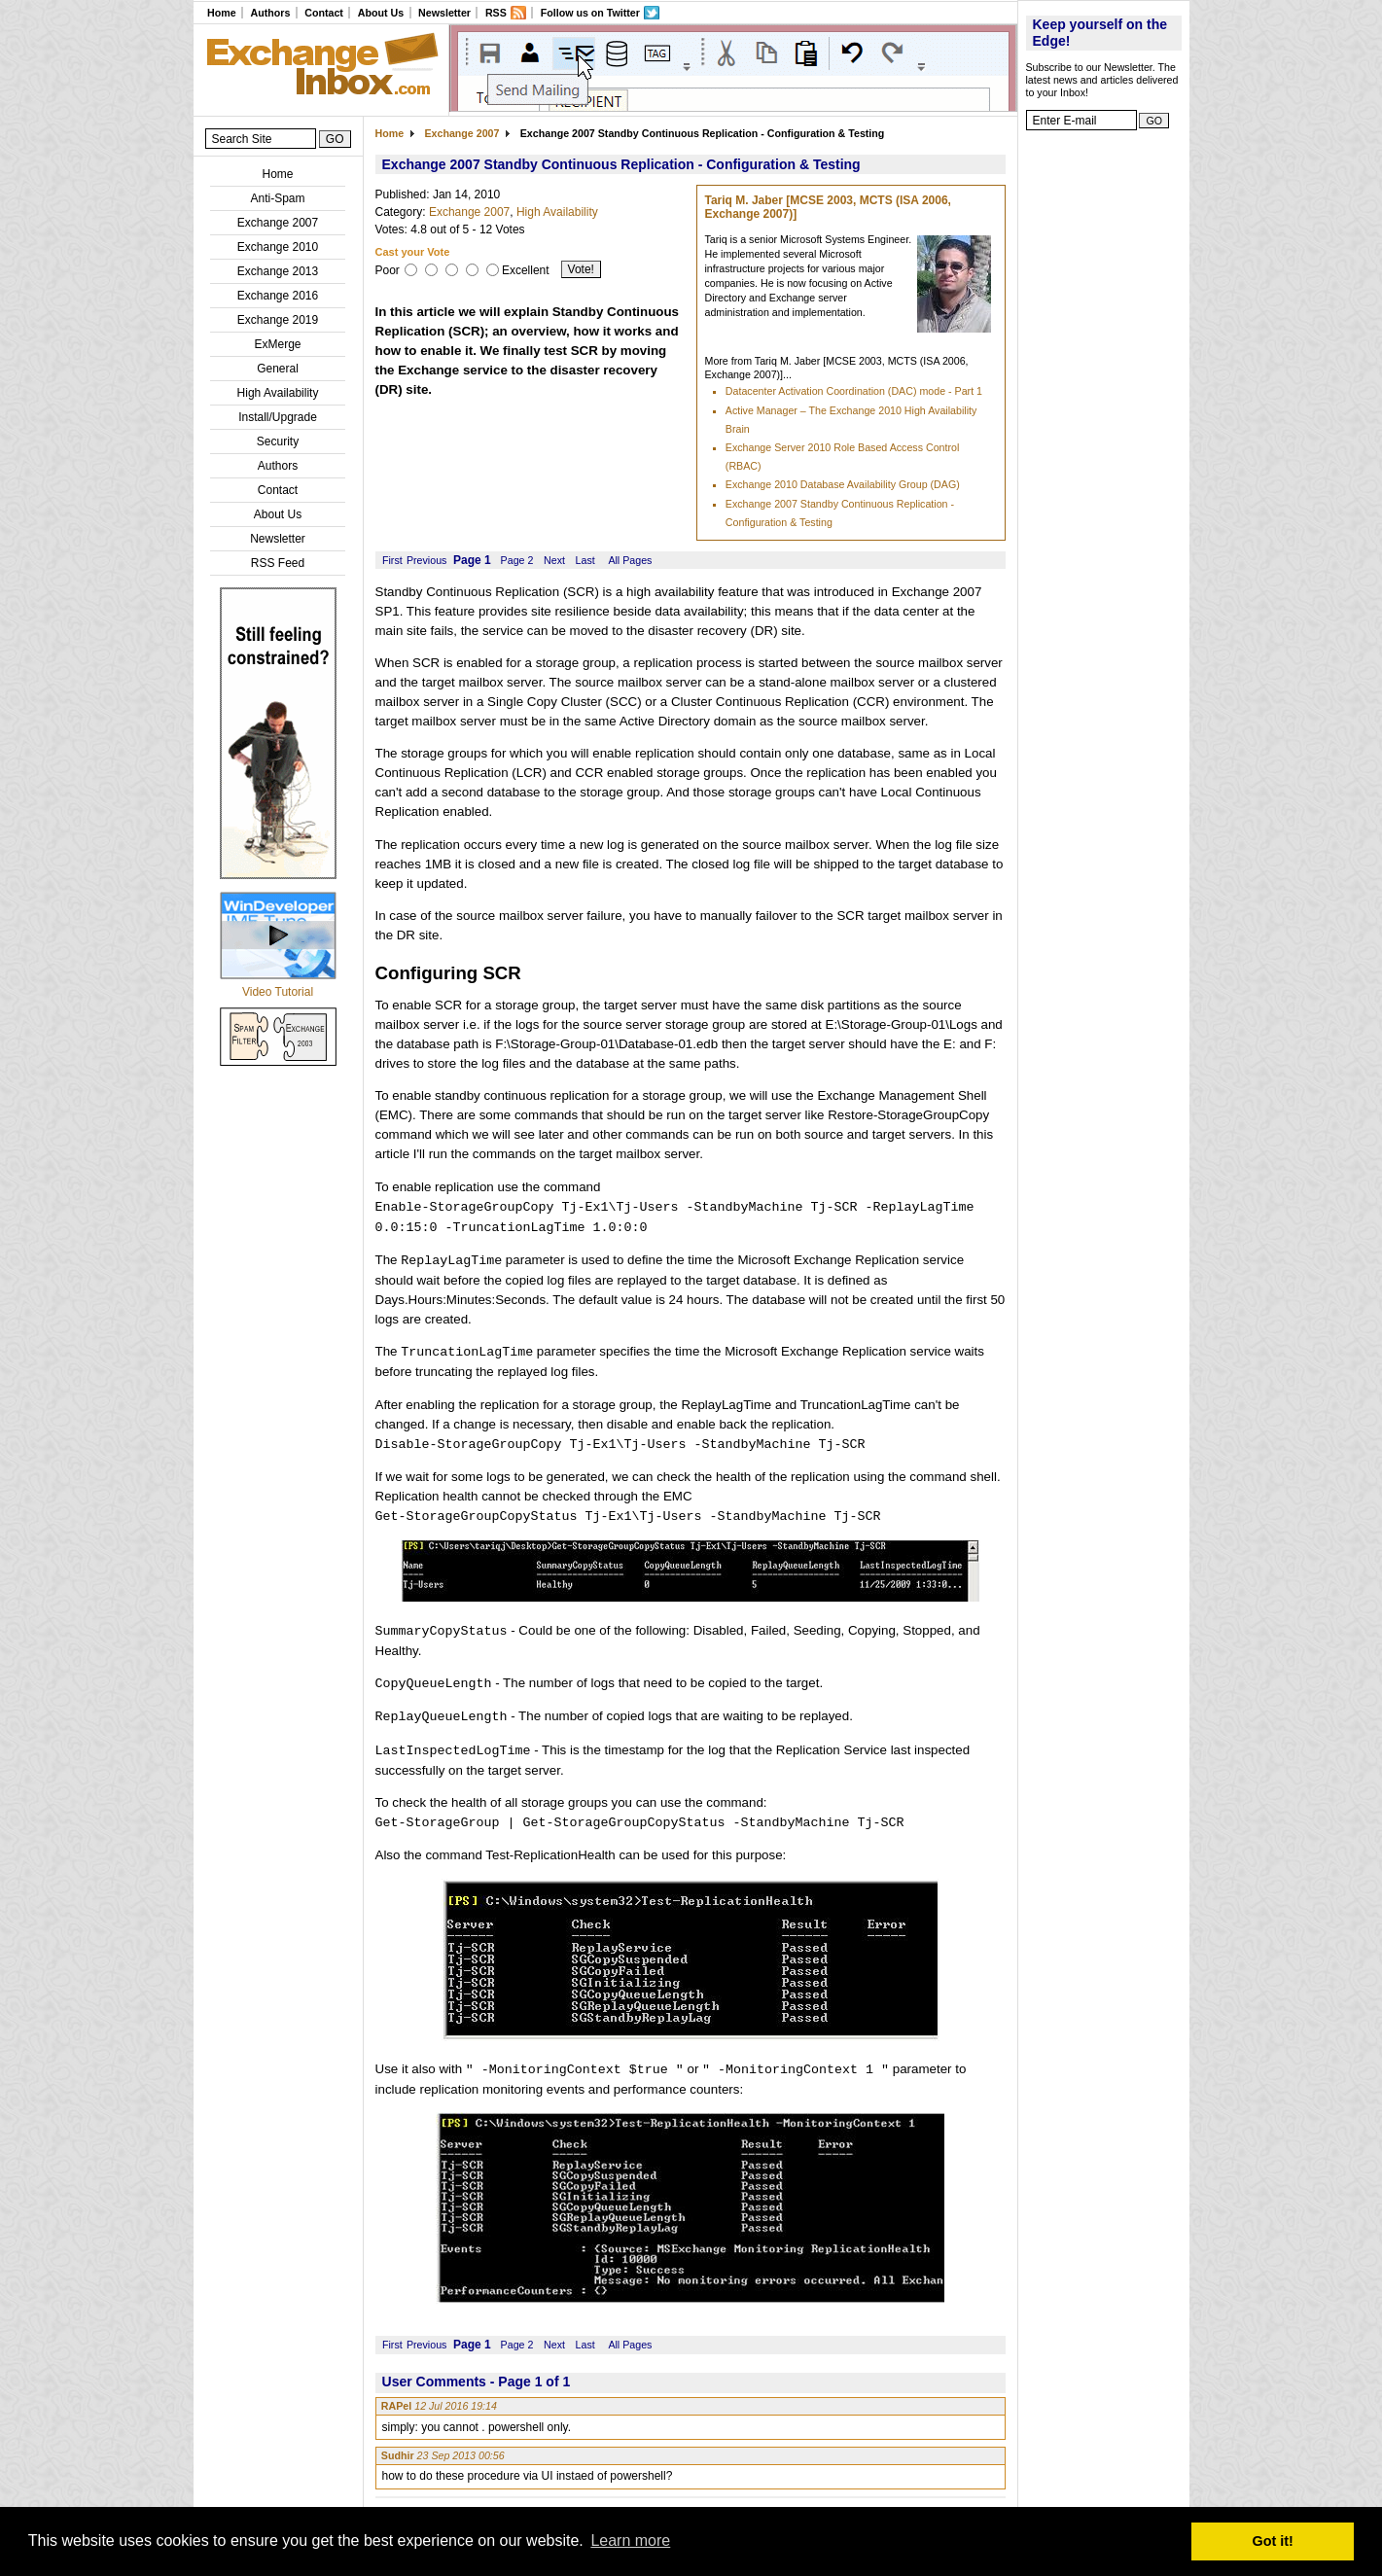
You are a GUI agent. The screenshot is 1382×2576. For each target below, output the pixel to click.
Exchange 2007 (277, 222)
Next (554, 560)
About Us (381, 12)
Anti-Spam (277, 198)
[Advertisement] (1104, 432)
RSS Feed (277, 563)
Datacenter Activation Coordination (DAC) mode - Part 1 (854, 391)
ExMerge (277, 344)
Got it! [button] (1273, 2541)
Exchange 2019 (277, 320)
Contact (323, 12)
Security (278, 441)
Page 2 (517, 560)
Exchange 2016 (277, 295)
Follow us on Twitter (590, 12)
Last (585, 560)
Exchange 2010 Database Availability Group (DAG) (843, 484)
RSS (496, 12)
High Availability (278, 393)
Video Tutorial (277, 992)
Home (221, 12)
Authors (270, 12)
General (278, 368)
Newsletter (444, 12)
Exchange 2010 (277, 247)
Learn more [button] (630, 2540)
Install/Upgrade (277, 417)
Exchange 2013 (277, 271)
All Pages (630, 560)
